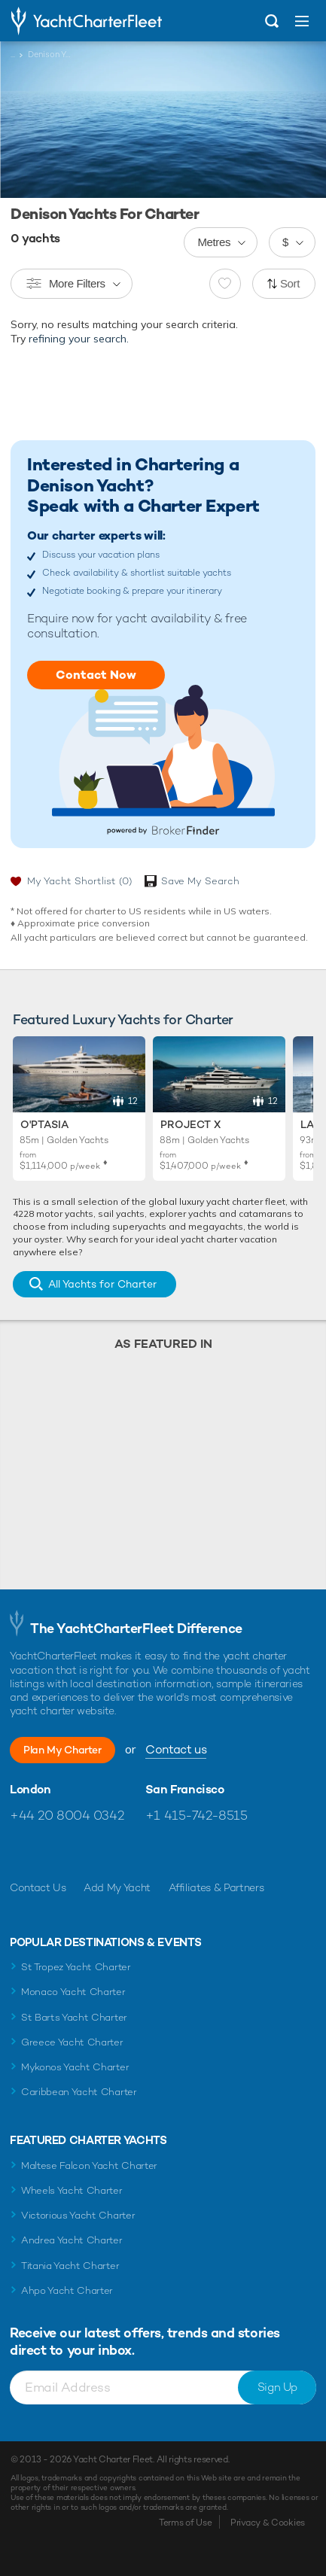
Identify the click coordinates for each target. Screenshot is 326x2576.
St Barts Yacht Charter (74, 2017)
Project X (190, 1124)
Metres (213, 242)
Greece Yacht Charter (72, 2042)
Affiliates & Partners (216, 1887)
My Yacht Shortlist (79, 880)
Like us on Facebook (21, 1851)
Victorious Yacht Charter (78, 2215)
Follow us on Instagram (86, 1851)
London (30, 1789)
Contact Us (38, 1887)
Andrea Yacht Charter (72, 2240)
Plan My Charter (62, 1749)
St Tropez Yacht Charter (76, 1966)
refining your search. (79, 338)
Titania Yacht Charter (70, 2265)
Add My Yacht (117, 1887)
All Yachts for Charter (102, 1284)
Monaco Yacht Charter (73, 1991)
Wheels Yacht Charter (72, 2190)
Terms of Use (185, 2523)
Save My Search (200, 880)
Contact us (175, 1749)
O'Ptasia (44, 1124)
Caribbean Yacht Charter (79, 2091)
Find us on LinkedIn (118, 1851)
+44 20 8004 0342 (66, 1815)
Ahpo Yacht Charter (67, 2290)
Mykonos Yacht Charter (75, 2066)
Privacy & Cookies (267, 2523)
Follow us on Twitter (54, 1851)
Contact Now (96, 675)
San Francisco (184, 1789)
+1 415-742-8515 (196, 1815)
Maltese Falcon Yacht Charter (89, 2165)
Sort (290, 283)
